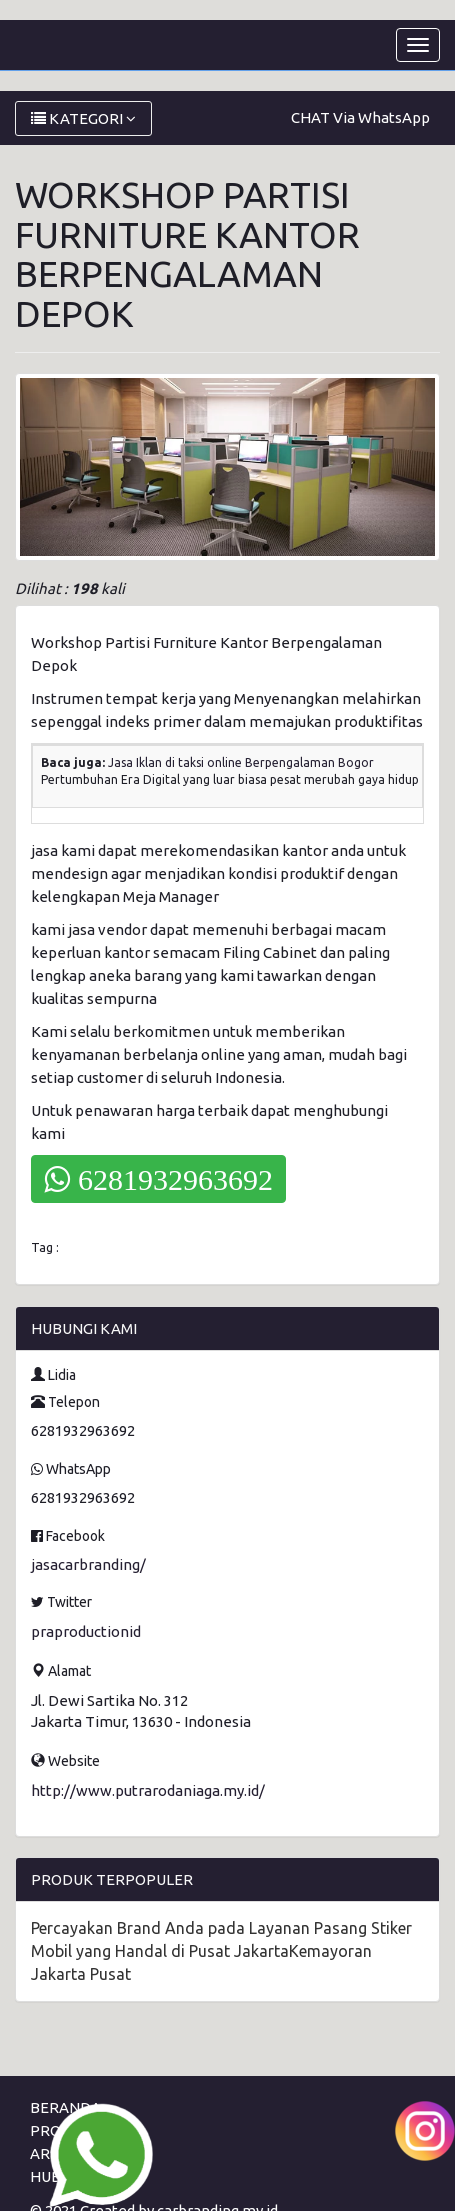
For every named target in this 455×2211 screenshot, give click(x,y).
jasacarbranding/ (88, 1564)
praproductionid (86, 1631)
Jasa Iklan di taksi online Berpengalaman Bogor (241, 762)
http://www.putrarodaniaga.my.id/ (148, 1790)
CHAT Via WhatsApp (360, 117)
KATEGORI (83, 118)
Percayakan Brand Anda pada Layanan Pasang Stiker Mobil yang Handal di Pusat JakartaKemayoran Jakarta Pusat (221, 1951)
